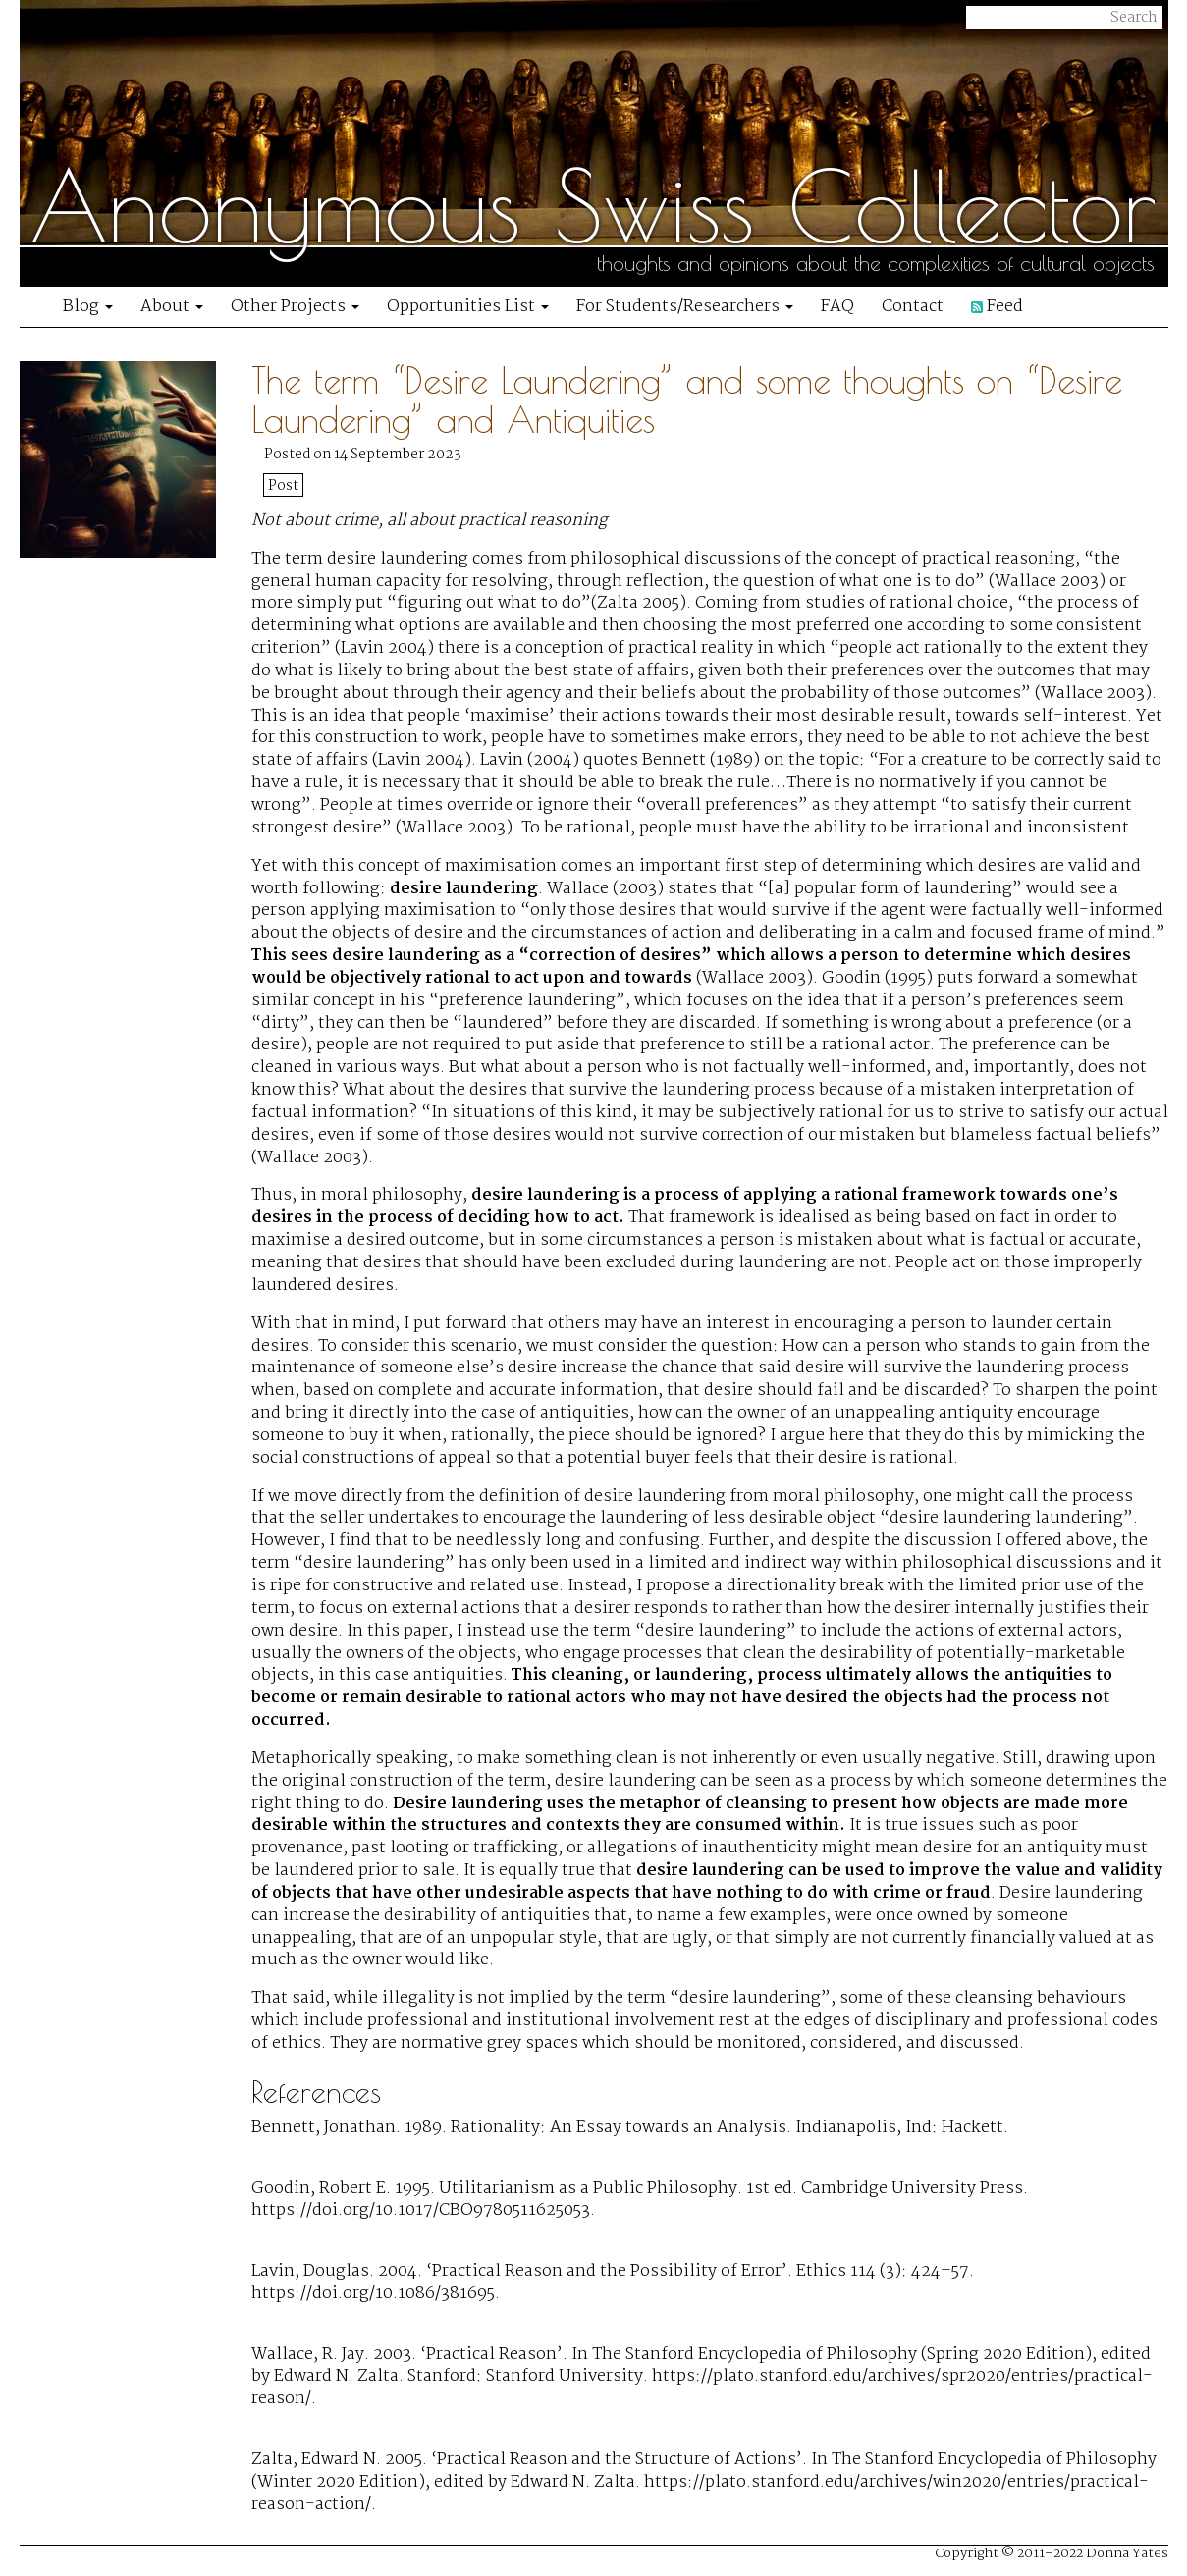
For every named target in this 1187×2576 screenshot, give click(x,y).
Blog (88, 307)
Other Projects (295, 307)
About (171, 307)
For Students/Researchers (684, 307)
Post (283, 486)
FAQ (837, 307)
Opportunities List (468, 307)
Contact (913, 307)
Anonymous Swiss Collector (593, 206)
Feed (997, 307)
